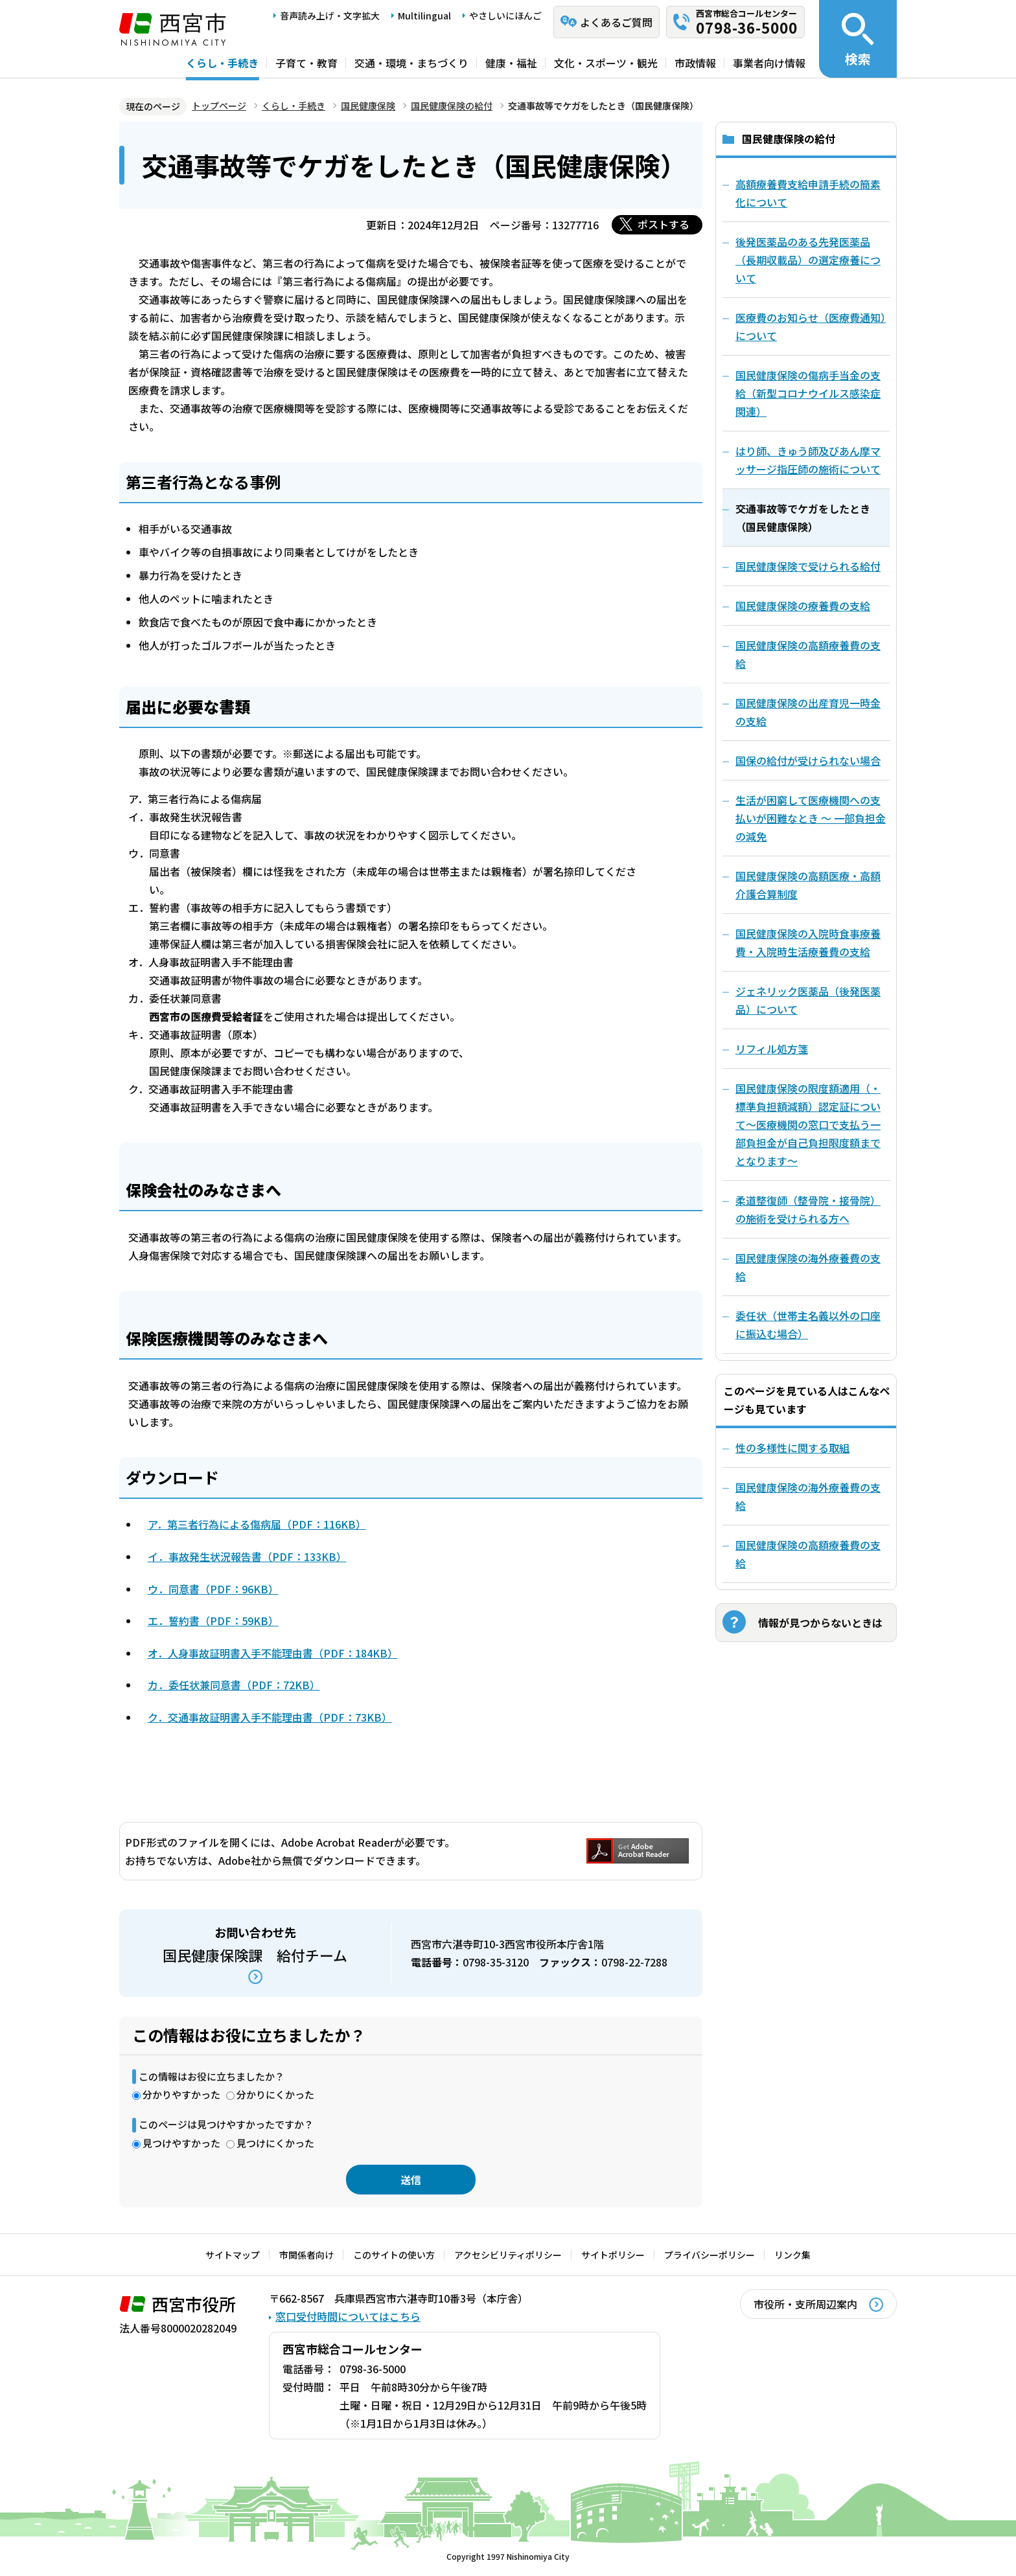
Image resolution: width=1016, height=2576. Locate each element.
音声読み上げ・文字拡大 (330, 15)
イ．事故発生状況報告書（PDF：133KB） (247, 1556)
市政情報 (695, 63)
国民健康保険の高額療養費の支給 (808, 1554)
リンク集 (792, 2254)
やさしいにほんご (505, 15)
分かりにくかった (275, 2094)
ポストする (663, 224)
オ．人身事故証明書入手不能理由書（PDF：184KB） (273, 1653)
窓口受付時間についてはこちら (348, 2316)
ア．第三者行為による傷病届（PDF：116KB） (257, 1524)
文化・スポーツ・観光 (606, 63)
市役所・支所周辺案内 (805, 2304)
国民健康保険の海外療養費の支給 (808, 1496)
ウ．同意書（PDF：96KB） (213, 1589)
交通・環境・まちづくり (411, 63)
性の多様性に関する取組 (792, 1447)
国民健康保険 (368, 105)
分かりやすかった (181, 2094)
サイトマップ (232, 2254)
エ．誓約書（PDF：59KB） (213, 1620)
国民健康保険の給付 (451, 105)
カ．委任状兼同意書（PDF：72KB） (234, 1685)
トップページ (219, 105)
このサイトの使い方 (394, 2254)
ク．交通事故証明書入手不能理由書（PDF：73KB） (270, 1717)
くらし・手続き (222, 63)
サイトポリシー (613, 2254)
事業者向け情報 (769, 63)
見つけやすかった (181, 2143)
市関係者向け (306, 2254)
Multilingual (424, 15)
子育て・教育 (306, 63)
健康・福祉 (511, 63)
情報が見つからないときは (820, 1622)
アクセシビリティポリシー (508, 2254)
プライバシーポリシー (709, 2254)
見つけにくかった (275, 2143)
